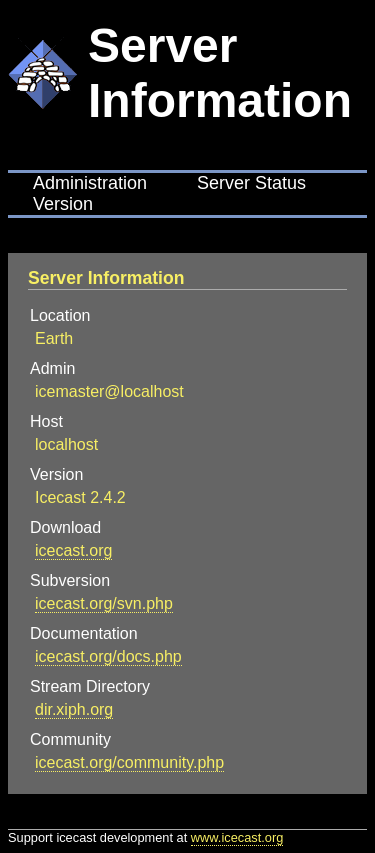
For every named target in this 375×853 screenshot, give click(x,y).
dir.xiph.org (74, 709)
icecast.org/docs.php (108, 656)
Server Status (251, 183)
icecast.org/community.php (129, 762)
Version (63, 204)
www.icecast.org (237, 837)
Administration (90, 183)
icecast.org (73, 550)
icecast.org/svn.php (104, 603)
